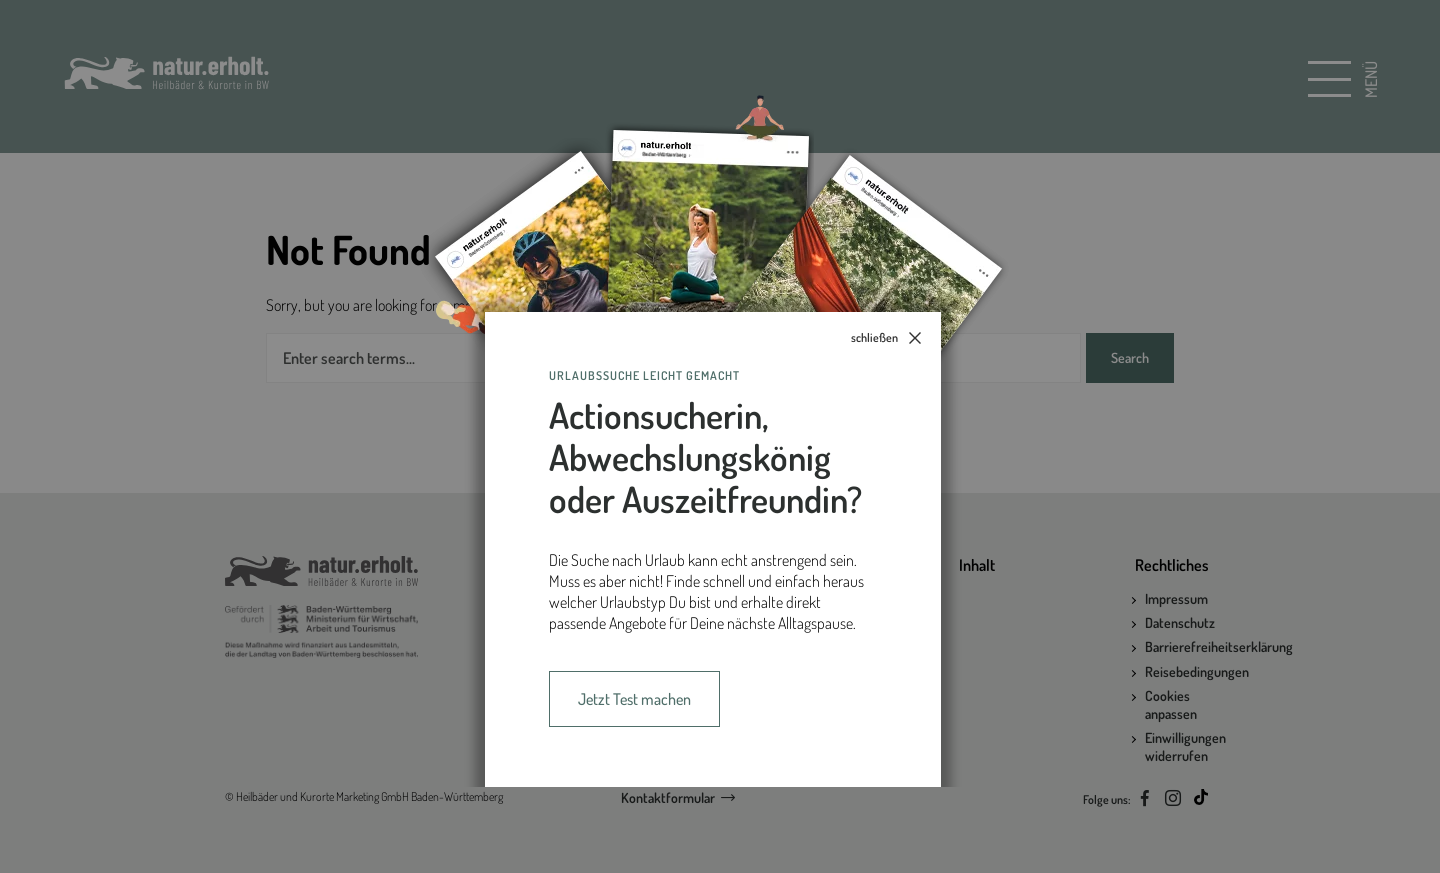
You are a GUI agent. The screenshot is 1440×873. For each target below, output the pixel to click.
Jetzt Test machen (634, 699)
